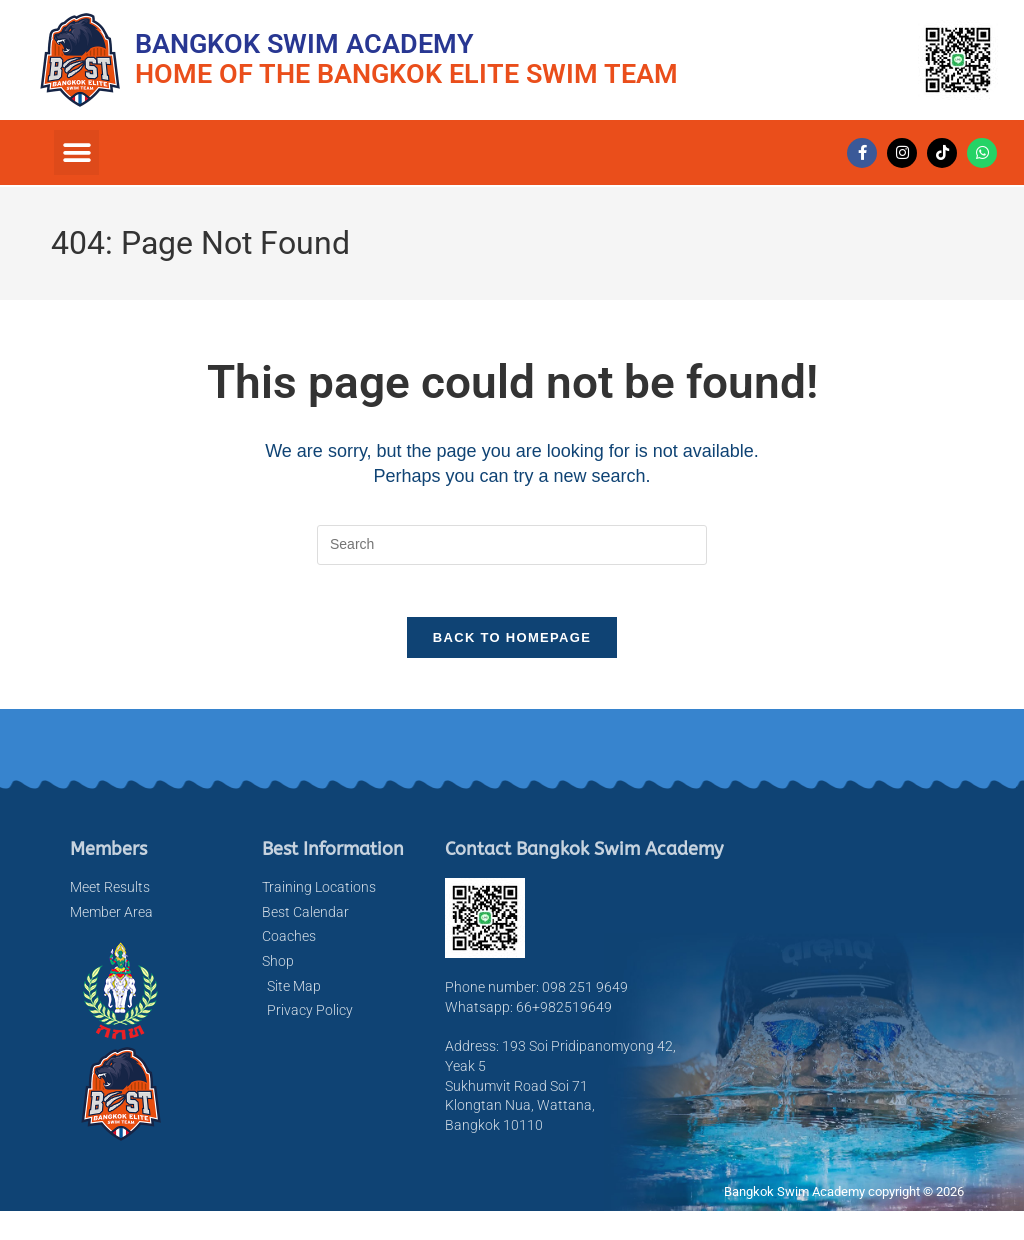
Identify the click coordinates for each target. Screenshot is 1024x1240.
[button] (76, 152)
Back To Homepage (512, 646)
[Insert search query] (512, 545)
